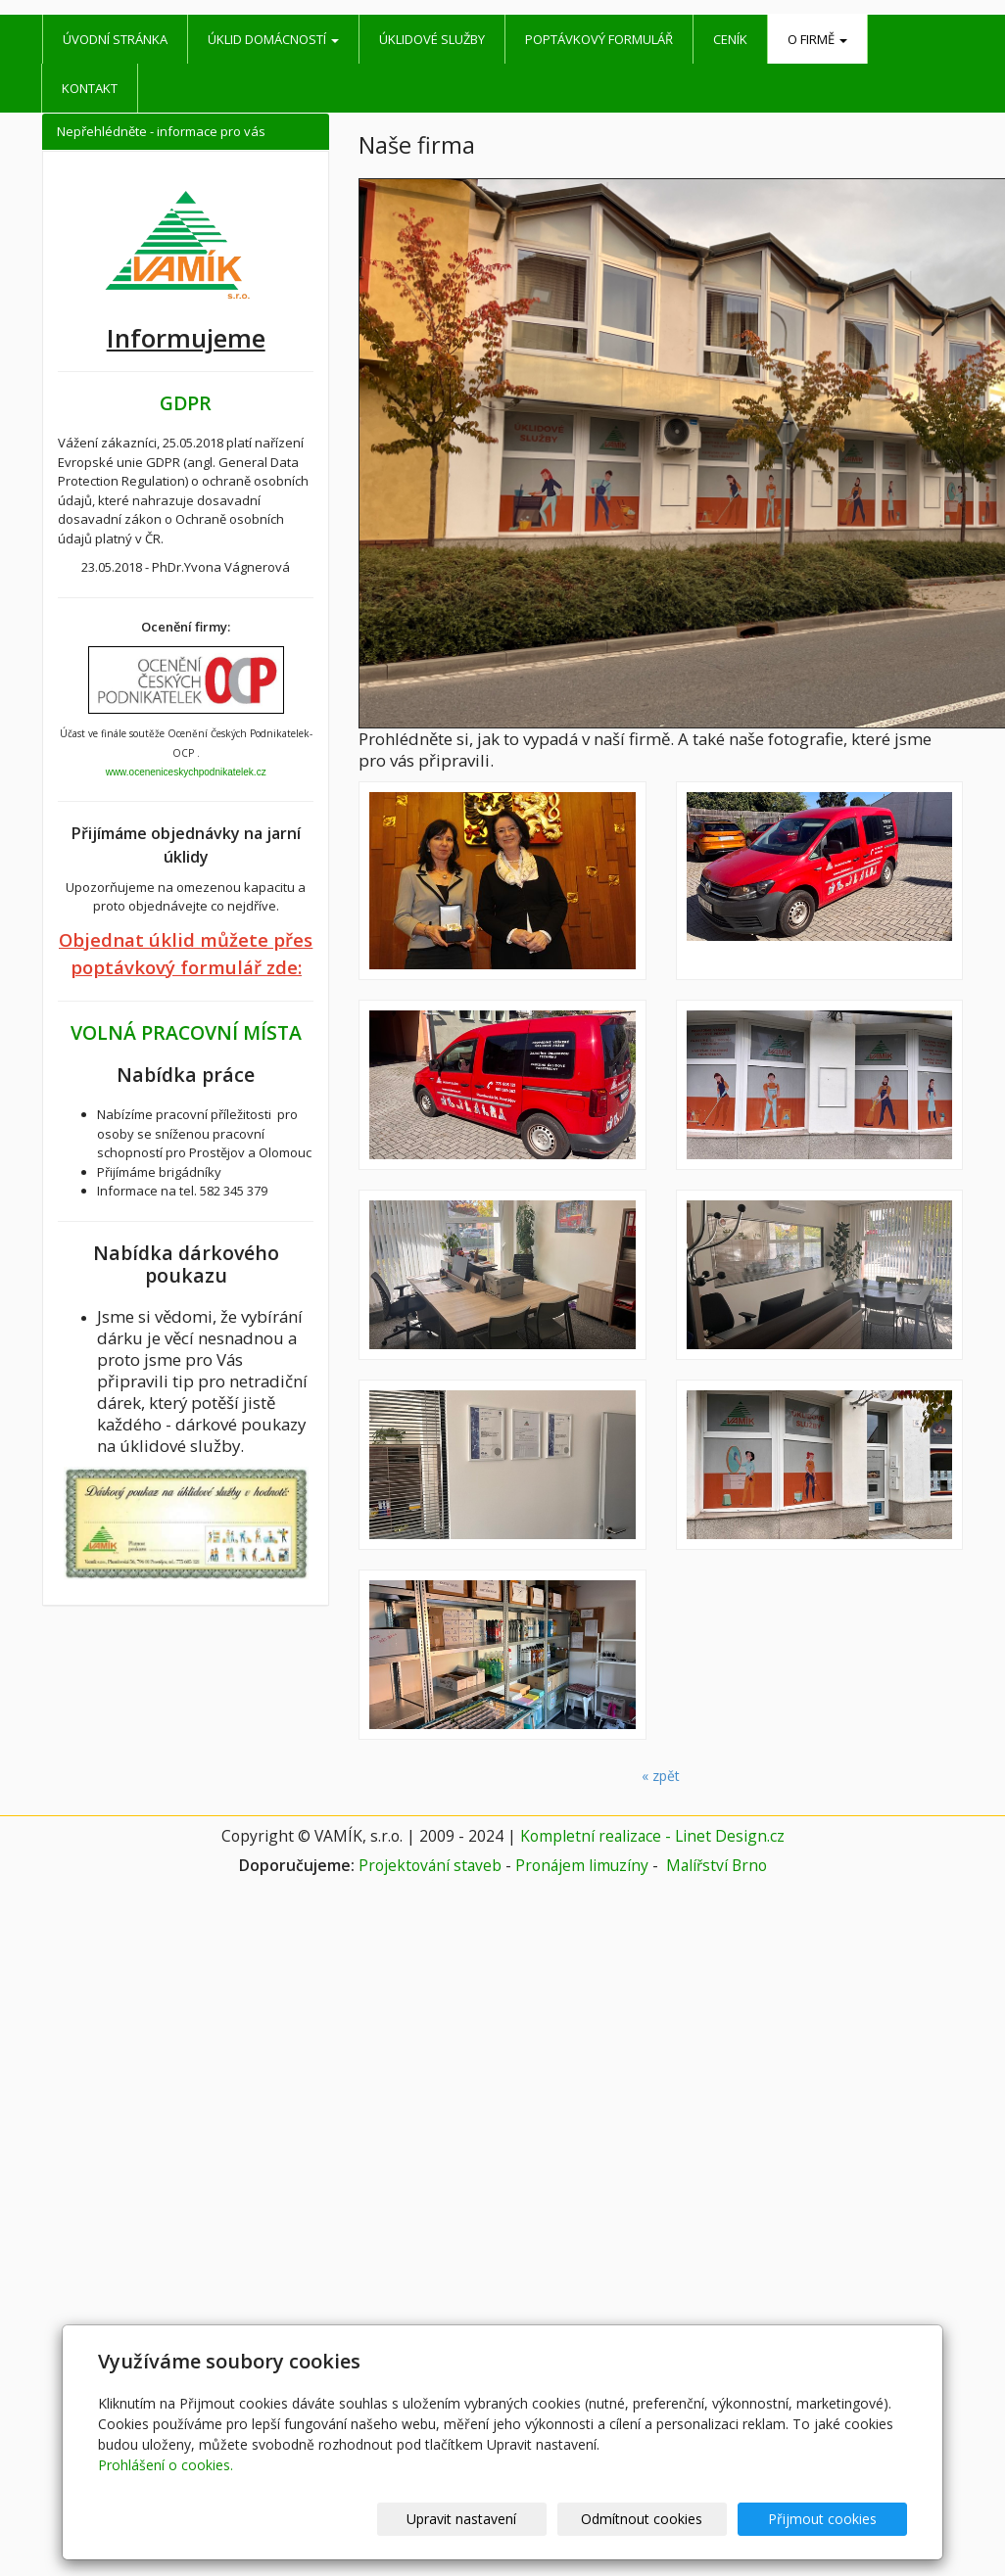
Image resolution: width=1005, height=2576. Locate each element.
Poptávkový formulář (599, 39)
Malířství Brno (716, 1865)
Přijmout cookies (832, 2518)
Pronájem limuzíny (581, 1865)
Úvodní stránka (115, 39)
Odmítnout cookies (672, 2518)
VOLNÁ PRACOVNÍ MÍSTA (186, 1032)
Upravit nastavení (511, 2518)
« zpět (661, 1775)
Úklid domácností (273, 39)
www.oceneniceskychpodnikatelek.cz (186, 772)
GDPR (186, 403)
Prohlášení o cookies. (165, 2465)
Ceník (730, 39)
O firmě (817, 39)
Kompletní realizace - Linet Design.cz (652, 1836)
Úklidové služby (432, 39)
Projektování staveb (430, 1865)
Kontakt (90, 88)
